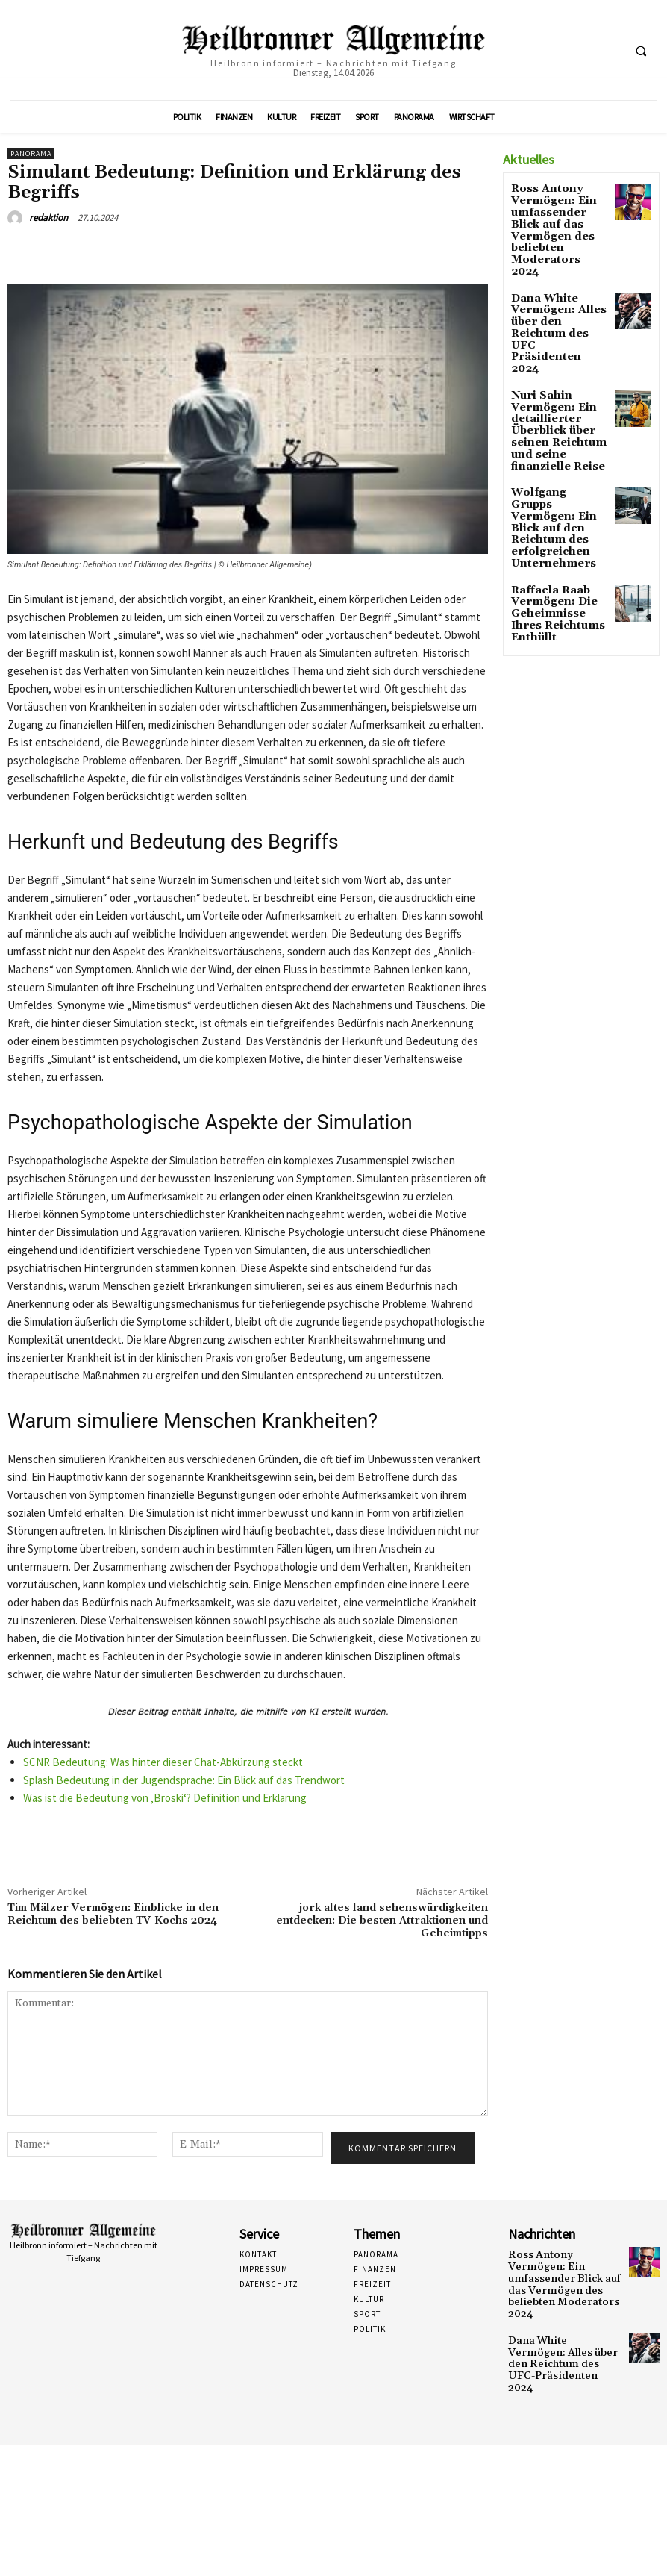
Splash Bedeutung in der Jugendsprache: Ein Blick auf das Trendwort (184, 1780)
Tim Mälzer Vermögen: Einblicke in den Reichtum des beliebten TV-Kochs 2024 (113, 1914)
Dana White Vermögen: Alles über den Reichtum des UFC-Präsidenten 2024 (555, 284)
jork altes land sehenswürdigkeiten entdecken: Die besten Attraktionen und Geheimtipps (382, 1920)
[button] (641, 50)
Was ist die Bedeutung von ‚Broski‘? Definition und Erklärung (165, 1798)
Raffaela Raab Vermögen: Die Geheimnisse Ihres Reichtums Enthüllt (556, 503)
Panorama (30, 153)
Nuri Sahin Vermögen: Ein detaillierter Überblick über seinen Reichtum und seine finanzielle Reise (559, 359)
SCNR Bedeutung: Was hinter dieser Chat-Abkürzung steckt (163, 1762)
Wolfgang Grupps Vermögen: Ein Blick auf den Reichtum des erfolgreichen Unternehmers (553, 438)
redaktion (48, 217)
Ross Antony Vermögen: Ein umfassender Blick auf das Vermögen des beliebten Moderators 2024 (555, 214)
